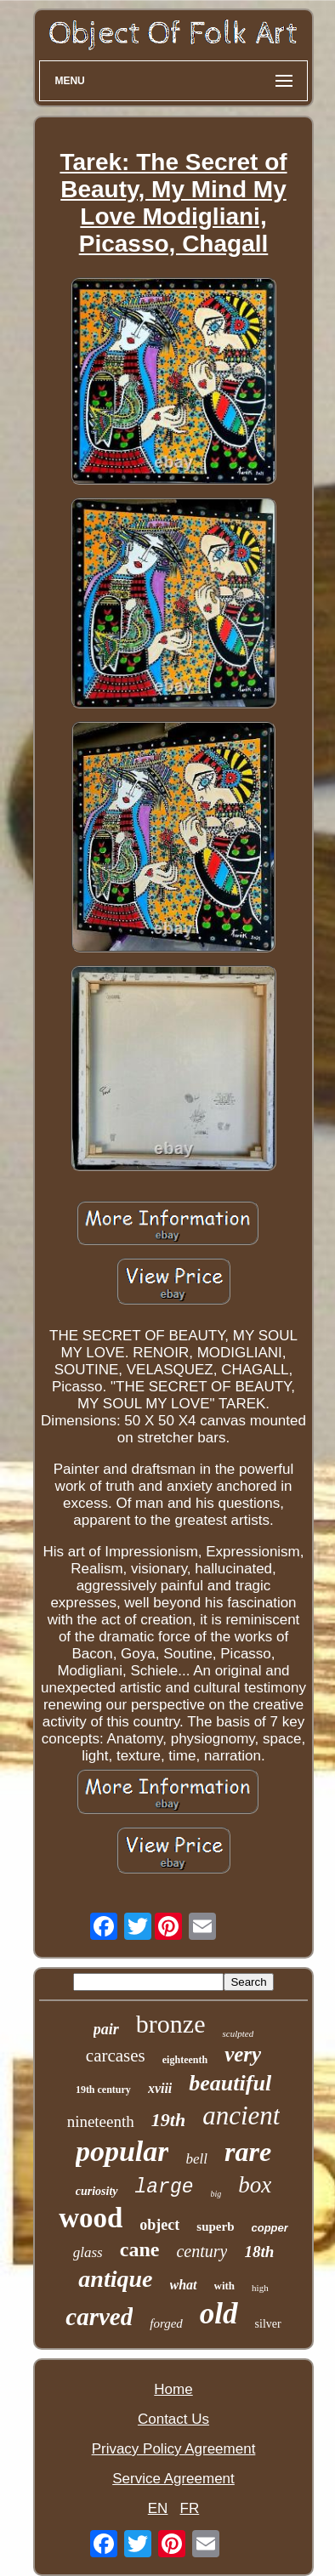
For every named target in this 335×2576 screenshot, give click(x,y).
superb (215, 2226)
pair (106, 2029)
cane (140, 2249)
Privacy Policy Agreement (174, 2449)
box (254, 2185)
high (260, 2288)
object (159, 2224)
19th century (103, 2089)
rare (247, 2151)
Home (173, 2389)
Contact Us (173, 2419)
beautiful (230, 2083)
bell (196, 2159)
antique (115, 2279)
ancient (241, 2115)
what (183, 2284)
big (216, 2193)
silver (268, 2323)
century (201, 2251)
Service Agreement (173, 2479)
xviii (160, 2088)
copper (270, 2227)
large (164, 2187)
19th (168, 2119)
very (242, 2054)
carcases (115, 2055)
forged (166, 2323)
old (219, 2313)
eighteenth (184, 2060)
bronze (171, 2024)
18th (259, 2251)
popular (122, 2151)
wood (90, 2218)
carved (99, 2316)
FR (190, 2508)
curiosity (97, 2191)
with (225, 2285)
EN (158, 2508)
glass (88, 2252)
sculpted (237, 2033)
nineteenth (100, 2121)
